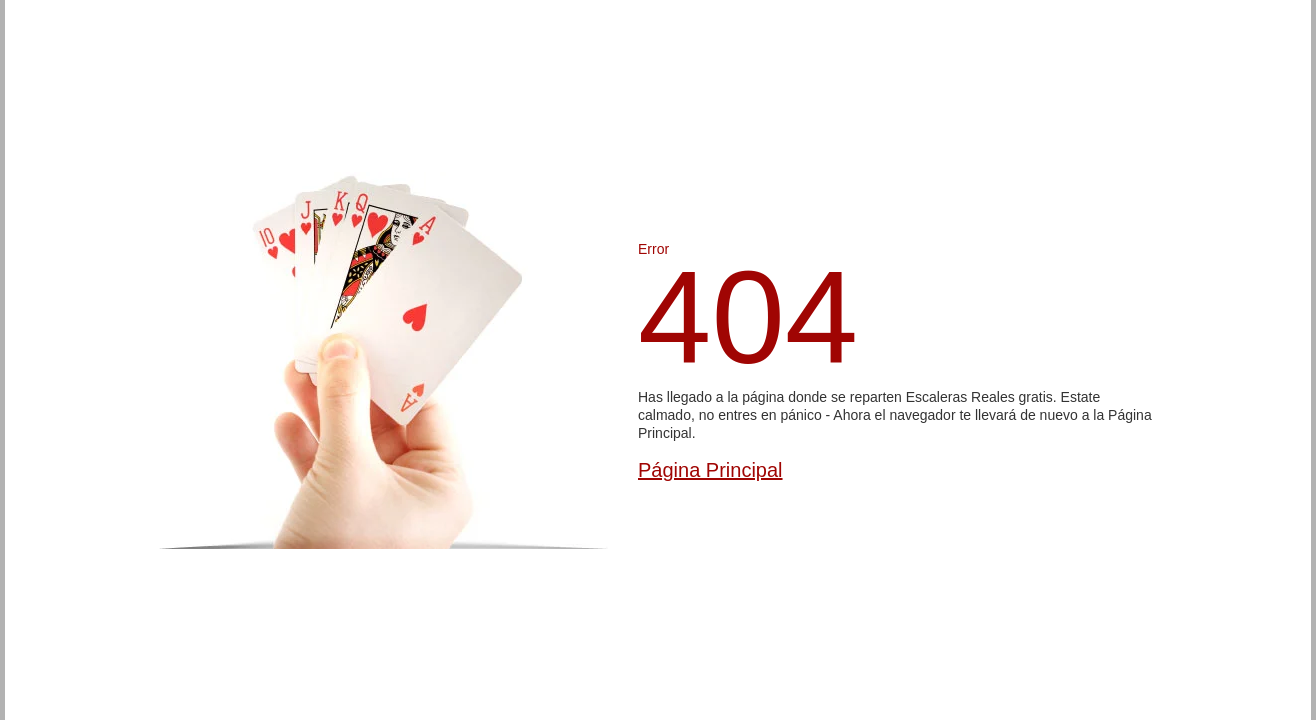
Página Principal (710, 470)
